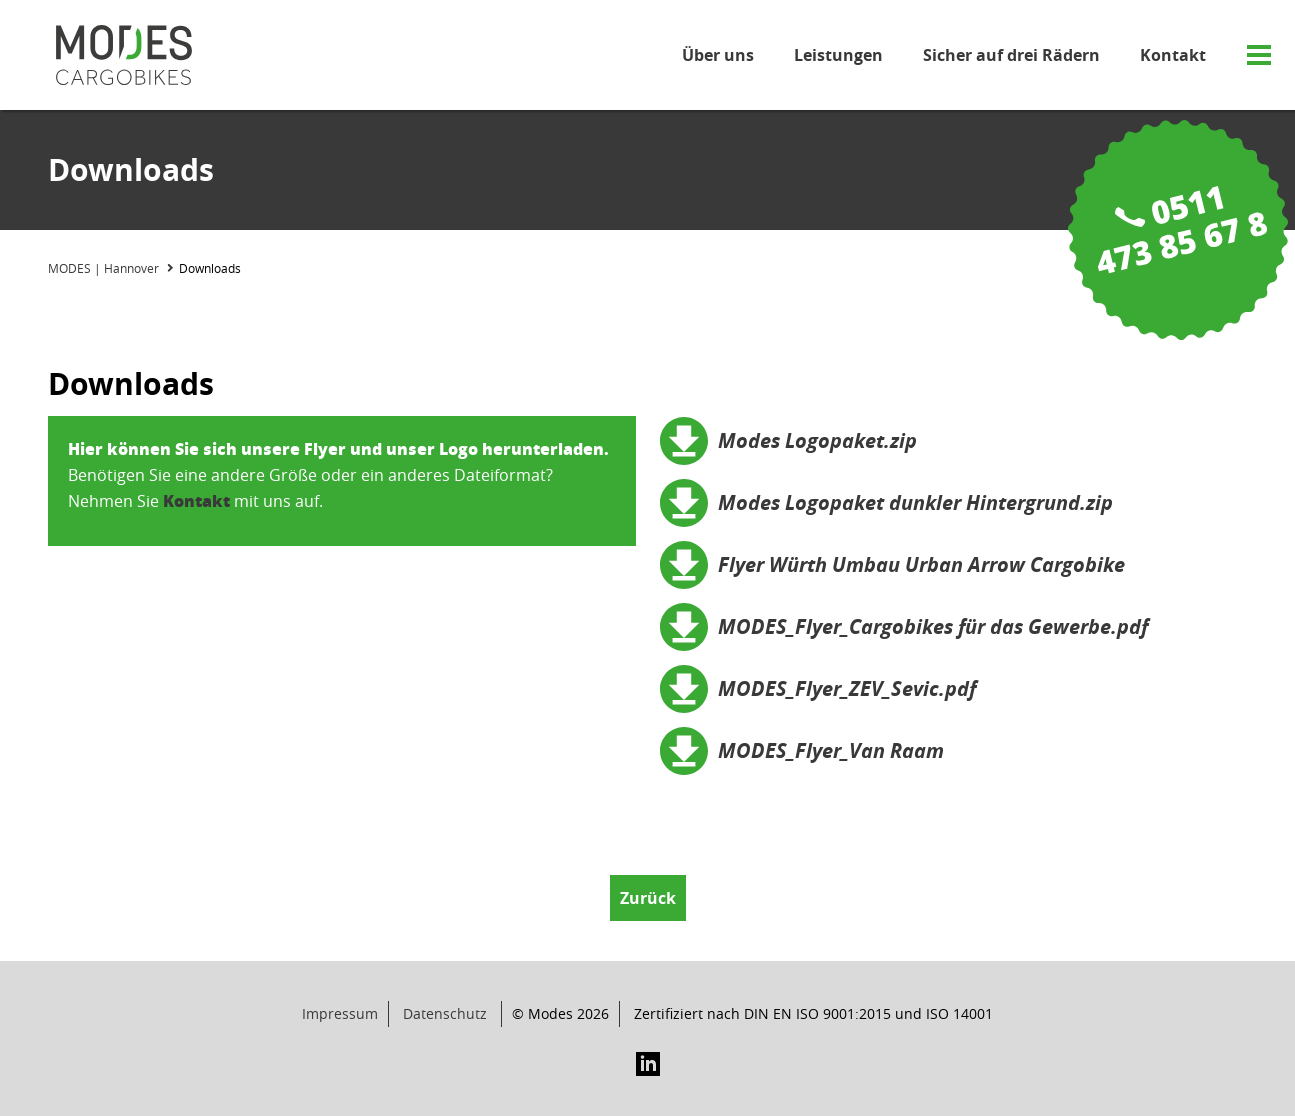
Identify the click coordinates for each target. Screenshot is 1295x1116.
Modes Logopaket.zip (817, 440)
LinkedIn (648, 1064)
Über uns (718, 55)
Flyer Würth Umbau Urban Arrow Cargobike (921, 564)
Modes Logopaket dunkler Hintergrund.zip (915, 502)
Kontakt (1173, 55)
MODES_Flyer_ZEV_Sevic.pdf (847, 688)
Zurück (648, 898)
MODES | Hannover (103, 268)
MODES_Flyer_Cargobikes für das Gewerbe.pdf (933, 626)
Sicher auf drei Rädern (1011, 55)
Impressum (340, 1013)
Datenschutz (445, 1013)
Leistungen (838, 55)
